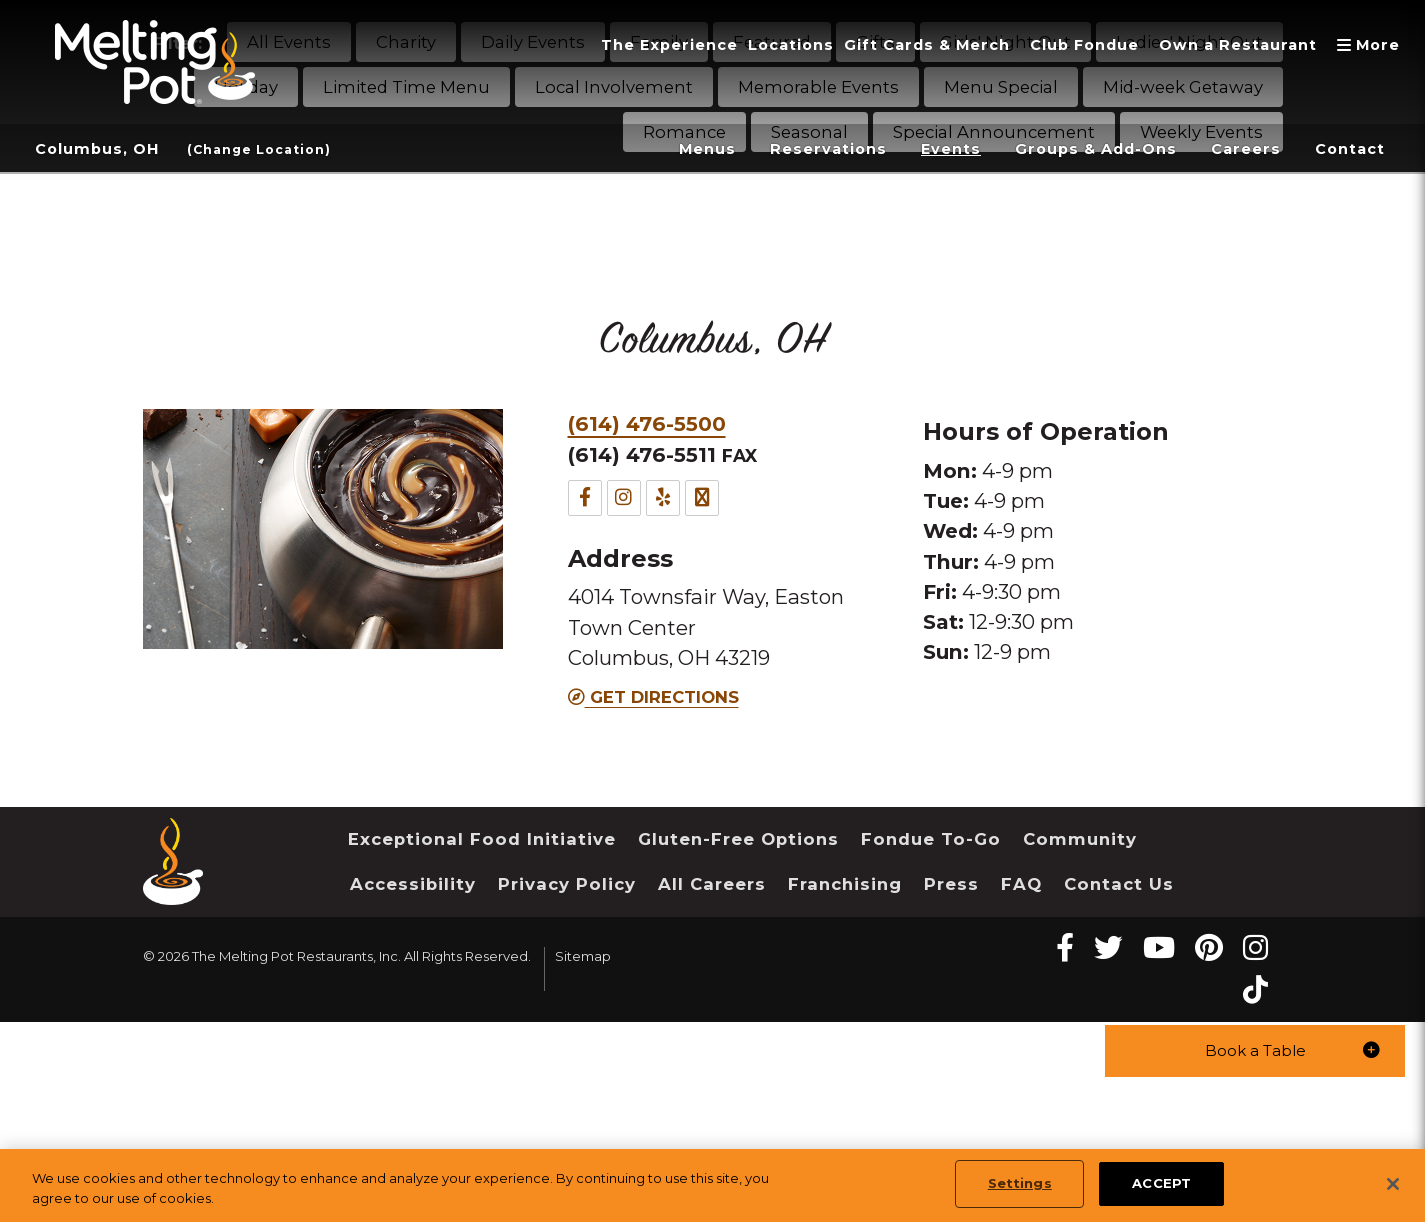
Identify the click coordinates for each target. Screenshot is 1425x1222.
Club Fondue (1060, 45)
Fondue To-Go (931, 839)
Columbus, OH (102, 149)
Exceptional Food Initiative (482, 839)
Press (951, 884)
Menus (661, 149)
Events (919, 149)
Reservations (789, 149)
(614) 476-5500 (647, 423)
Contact (1347, 149)
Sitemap (583, 956)
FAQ (1021, 884)
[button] (1255, 1049)
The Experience (608, 45)
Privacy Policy (567, 884)
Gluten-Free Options (738, 839)
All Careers (712, 884)
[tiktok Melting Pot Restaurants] (1255, 989)
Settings (1020, 1183)
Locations (740, 45)
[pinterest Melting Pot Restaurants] (1209, 947)
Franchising (845, 884)
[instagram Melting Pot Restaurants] (1255, 947)
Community (1080, 839)
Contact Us (1119, 884)
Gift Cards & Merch (888, 45)
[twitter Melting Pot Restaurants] (1108, 947)
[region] (712, 1185)
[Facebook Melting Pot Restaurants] (1065, 947)
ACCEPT (1161, 1183)
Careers (1236, 149)
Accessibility (413, 884)
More (1371, 45)
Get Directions (653, 697)
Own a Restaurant (1227, 45)
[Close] (1393, 1184)
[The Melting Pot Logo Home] (155, 62)
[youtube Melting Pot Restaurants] (1159, 947)
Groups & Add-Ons (1075, 149)
